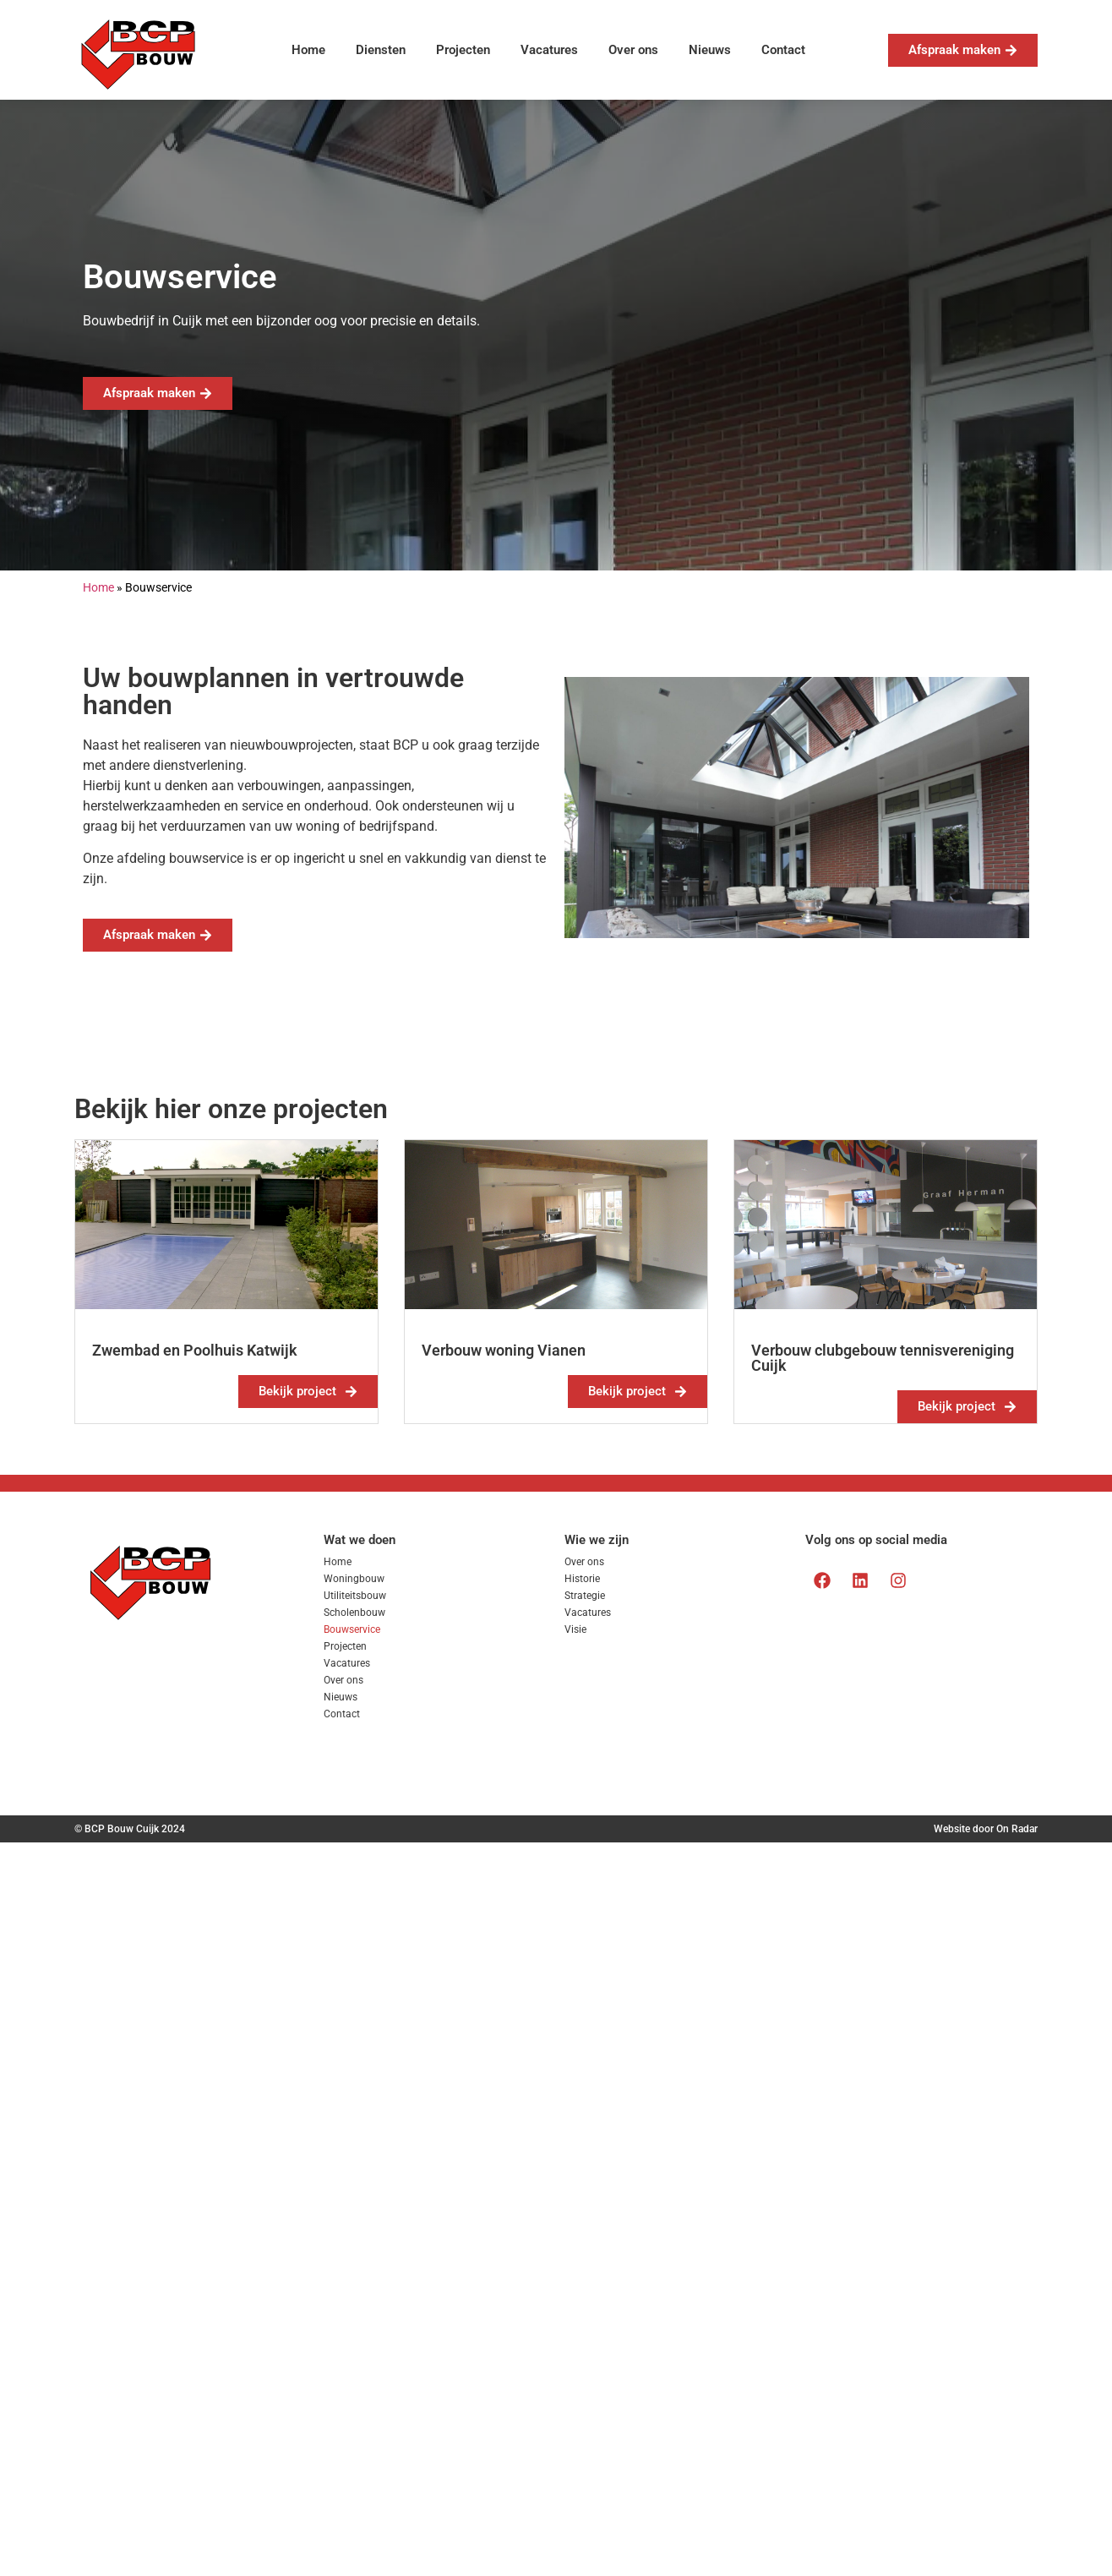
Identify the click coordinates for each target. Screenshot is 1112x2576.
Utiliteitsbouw (355, 1596)
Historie (582, 1579)
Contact (783, 49)
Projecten (463, 49)
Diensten (381, 49)
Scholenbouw (354, 1612)
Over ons (633, 49)
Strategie (584, 1596)
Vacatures (549, 49)
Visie (575, 1629)
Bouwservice (352, 1629)
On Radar (1017, 1829)
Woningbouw (354, 1579)
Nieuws (710, 49)
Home (308, 49)
